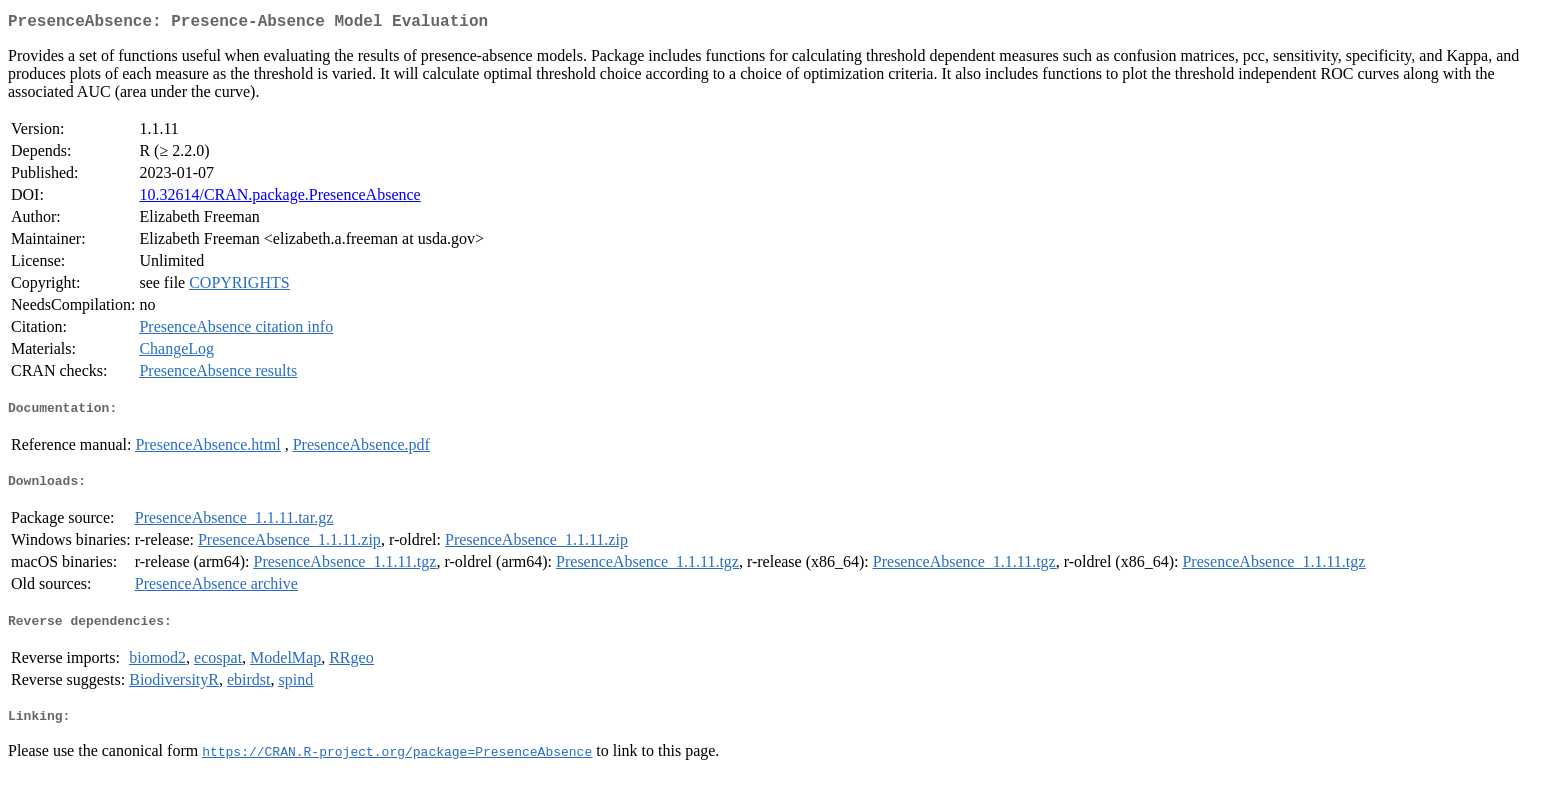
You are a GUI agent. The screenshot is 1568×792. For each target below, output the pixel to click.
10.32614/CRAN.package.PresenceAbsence (279, 198)
